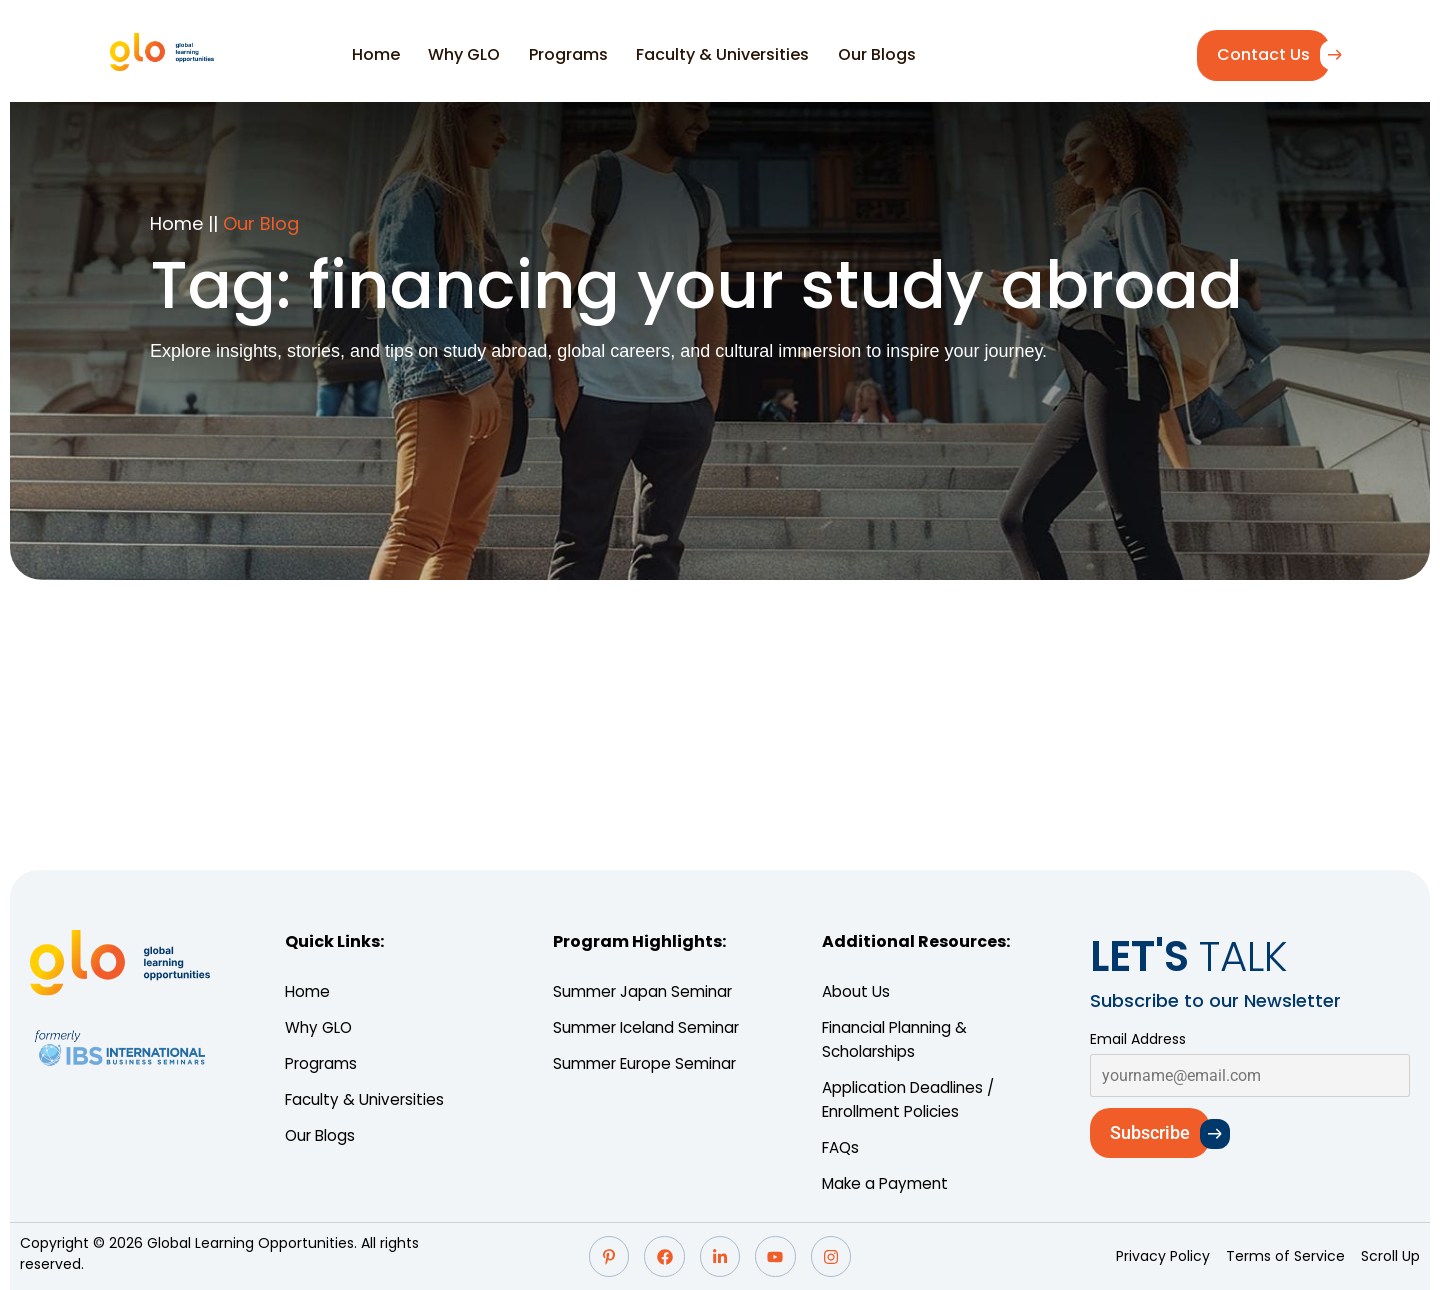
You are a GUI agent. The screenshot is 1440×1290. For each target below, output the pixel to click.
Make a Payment (888, 1183)
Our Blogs (856, 54)
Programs (564, 54)
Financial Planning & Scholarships (900, 1039)
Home (389, 54)
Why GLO (469, 54)
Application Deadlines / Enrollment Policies (913, 1099)
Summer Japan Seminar (650, 991)
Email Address (1138, 1039)
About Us (857, 991)
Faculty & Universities (710, 54)
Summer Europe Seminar (651, 1063)
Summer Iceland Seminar (654, 1027)
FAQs (842, 1147)
